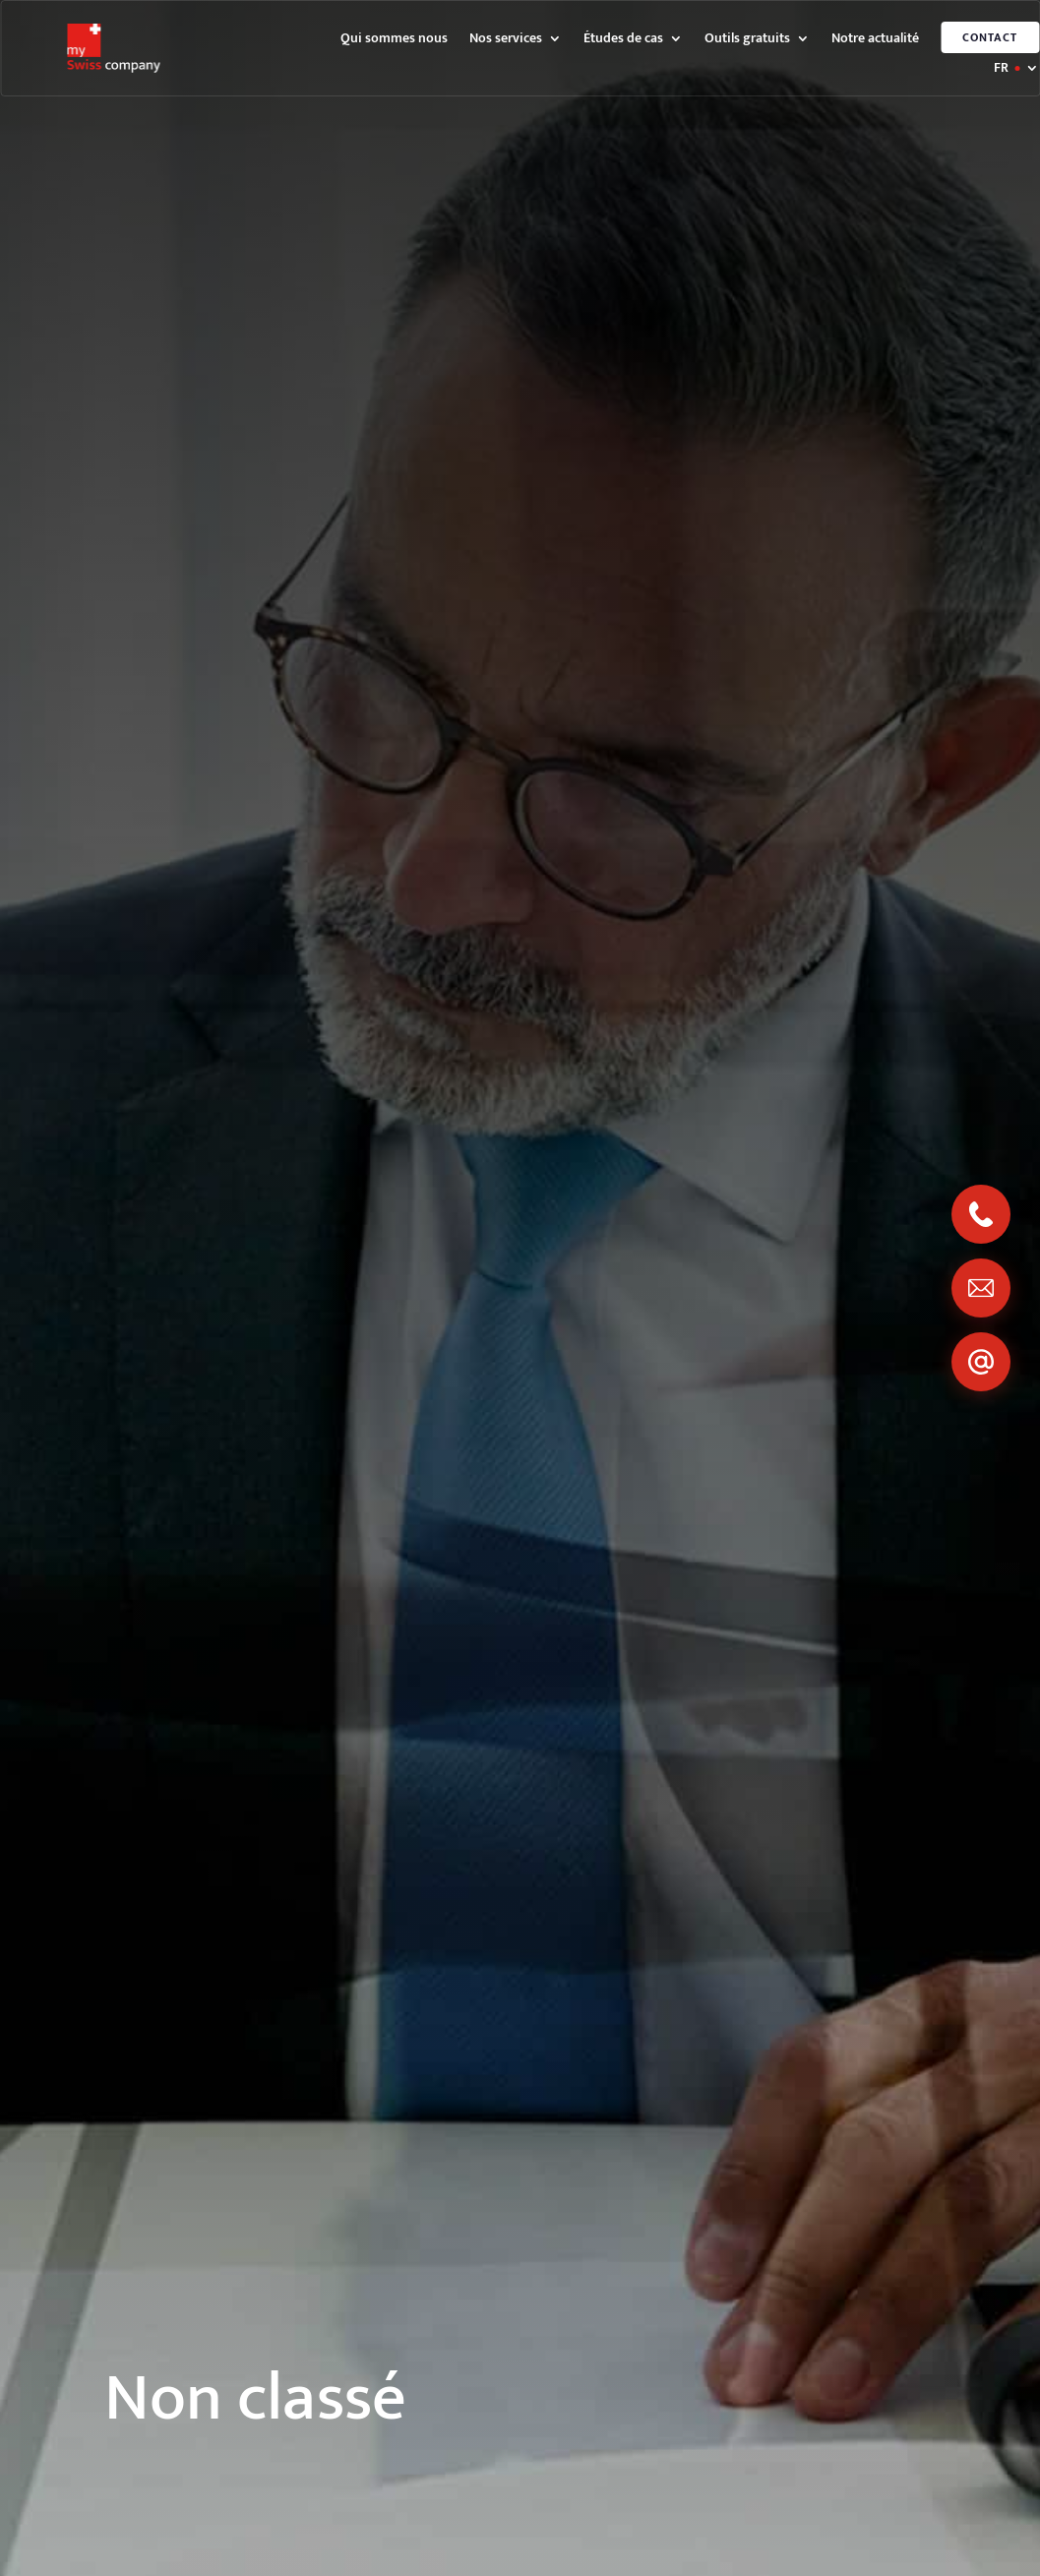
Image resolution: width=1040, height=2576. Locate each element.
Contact (989, 37)
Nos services (505, 40)
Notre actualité (875, 40)
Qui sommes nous (394, 40)
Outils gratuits (747, 40)
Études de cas (623, 40)
